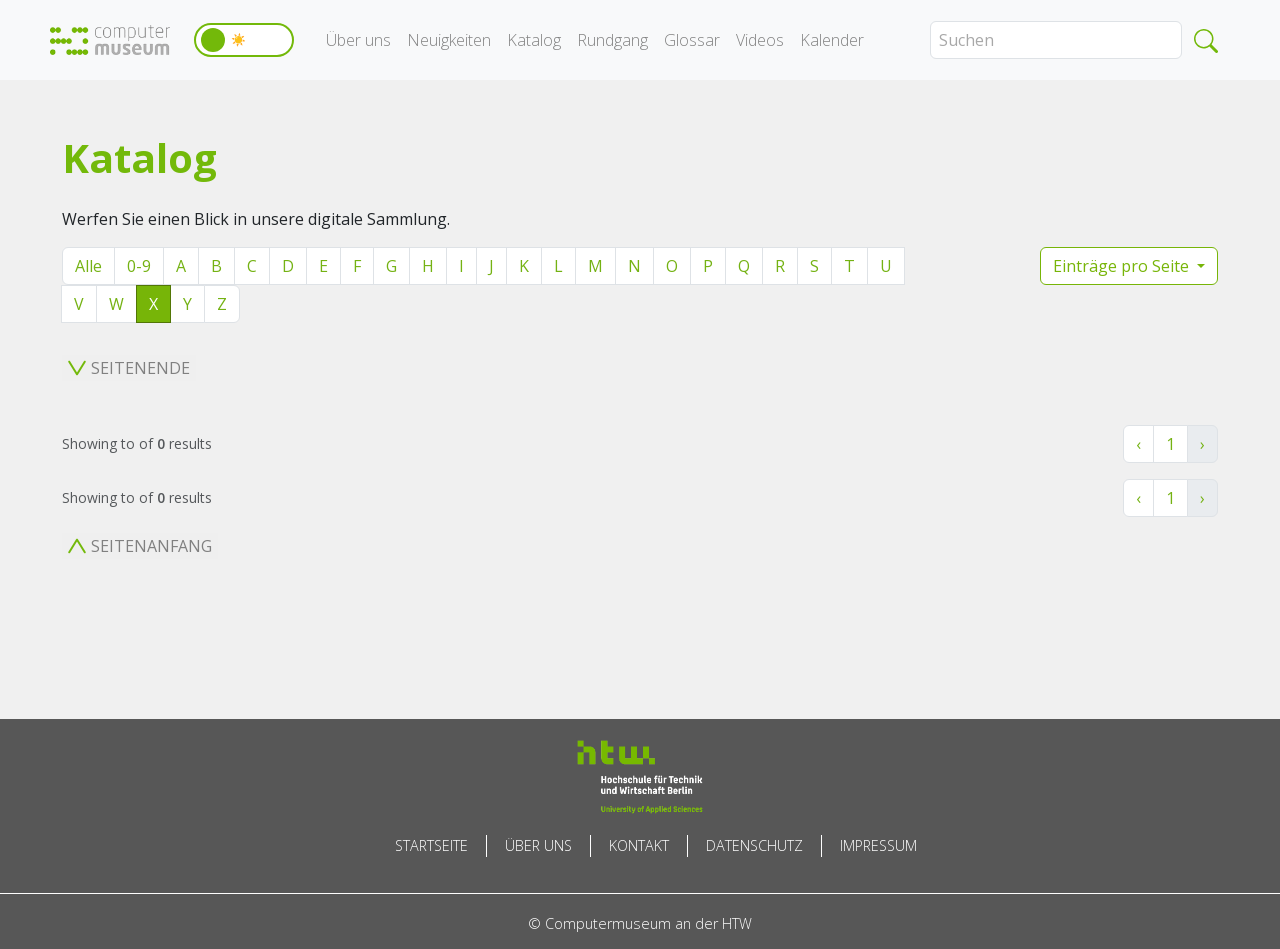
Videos (760, 40)
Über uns (358, 40)
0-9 (139, 266)
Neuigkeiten (449, 40)
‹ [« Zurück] (1138, 444)
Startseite (431, 845)
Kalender (832, 40)
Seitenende (129, 368)
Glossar (692, 40)
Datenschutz (754, 845)
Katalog (534, 40)
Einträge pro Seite (1123, 266)
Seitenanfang (140, 546)
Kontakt (639, 845)
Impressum (878, 845)
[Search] (1056, 40)
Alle (88, 266)
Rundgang (612, 40)
